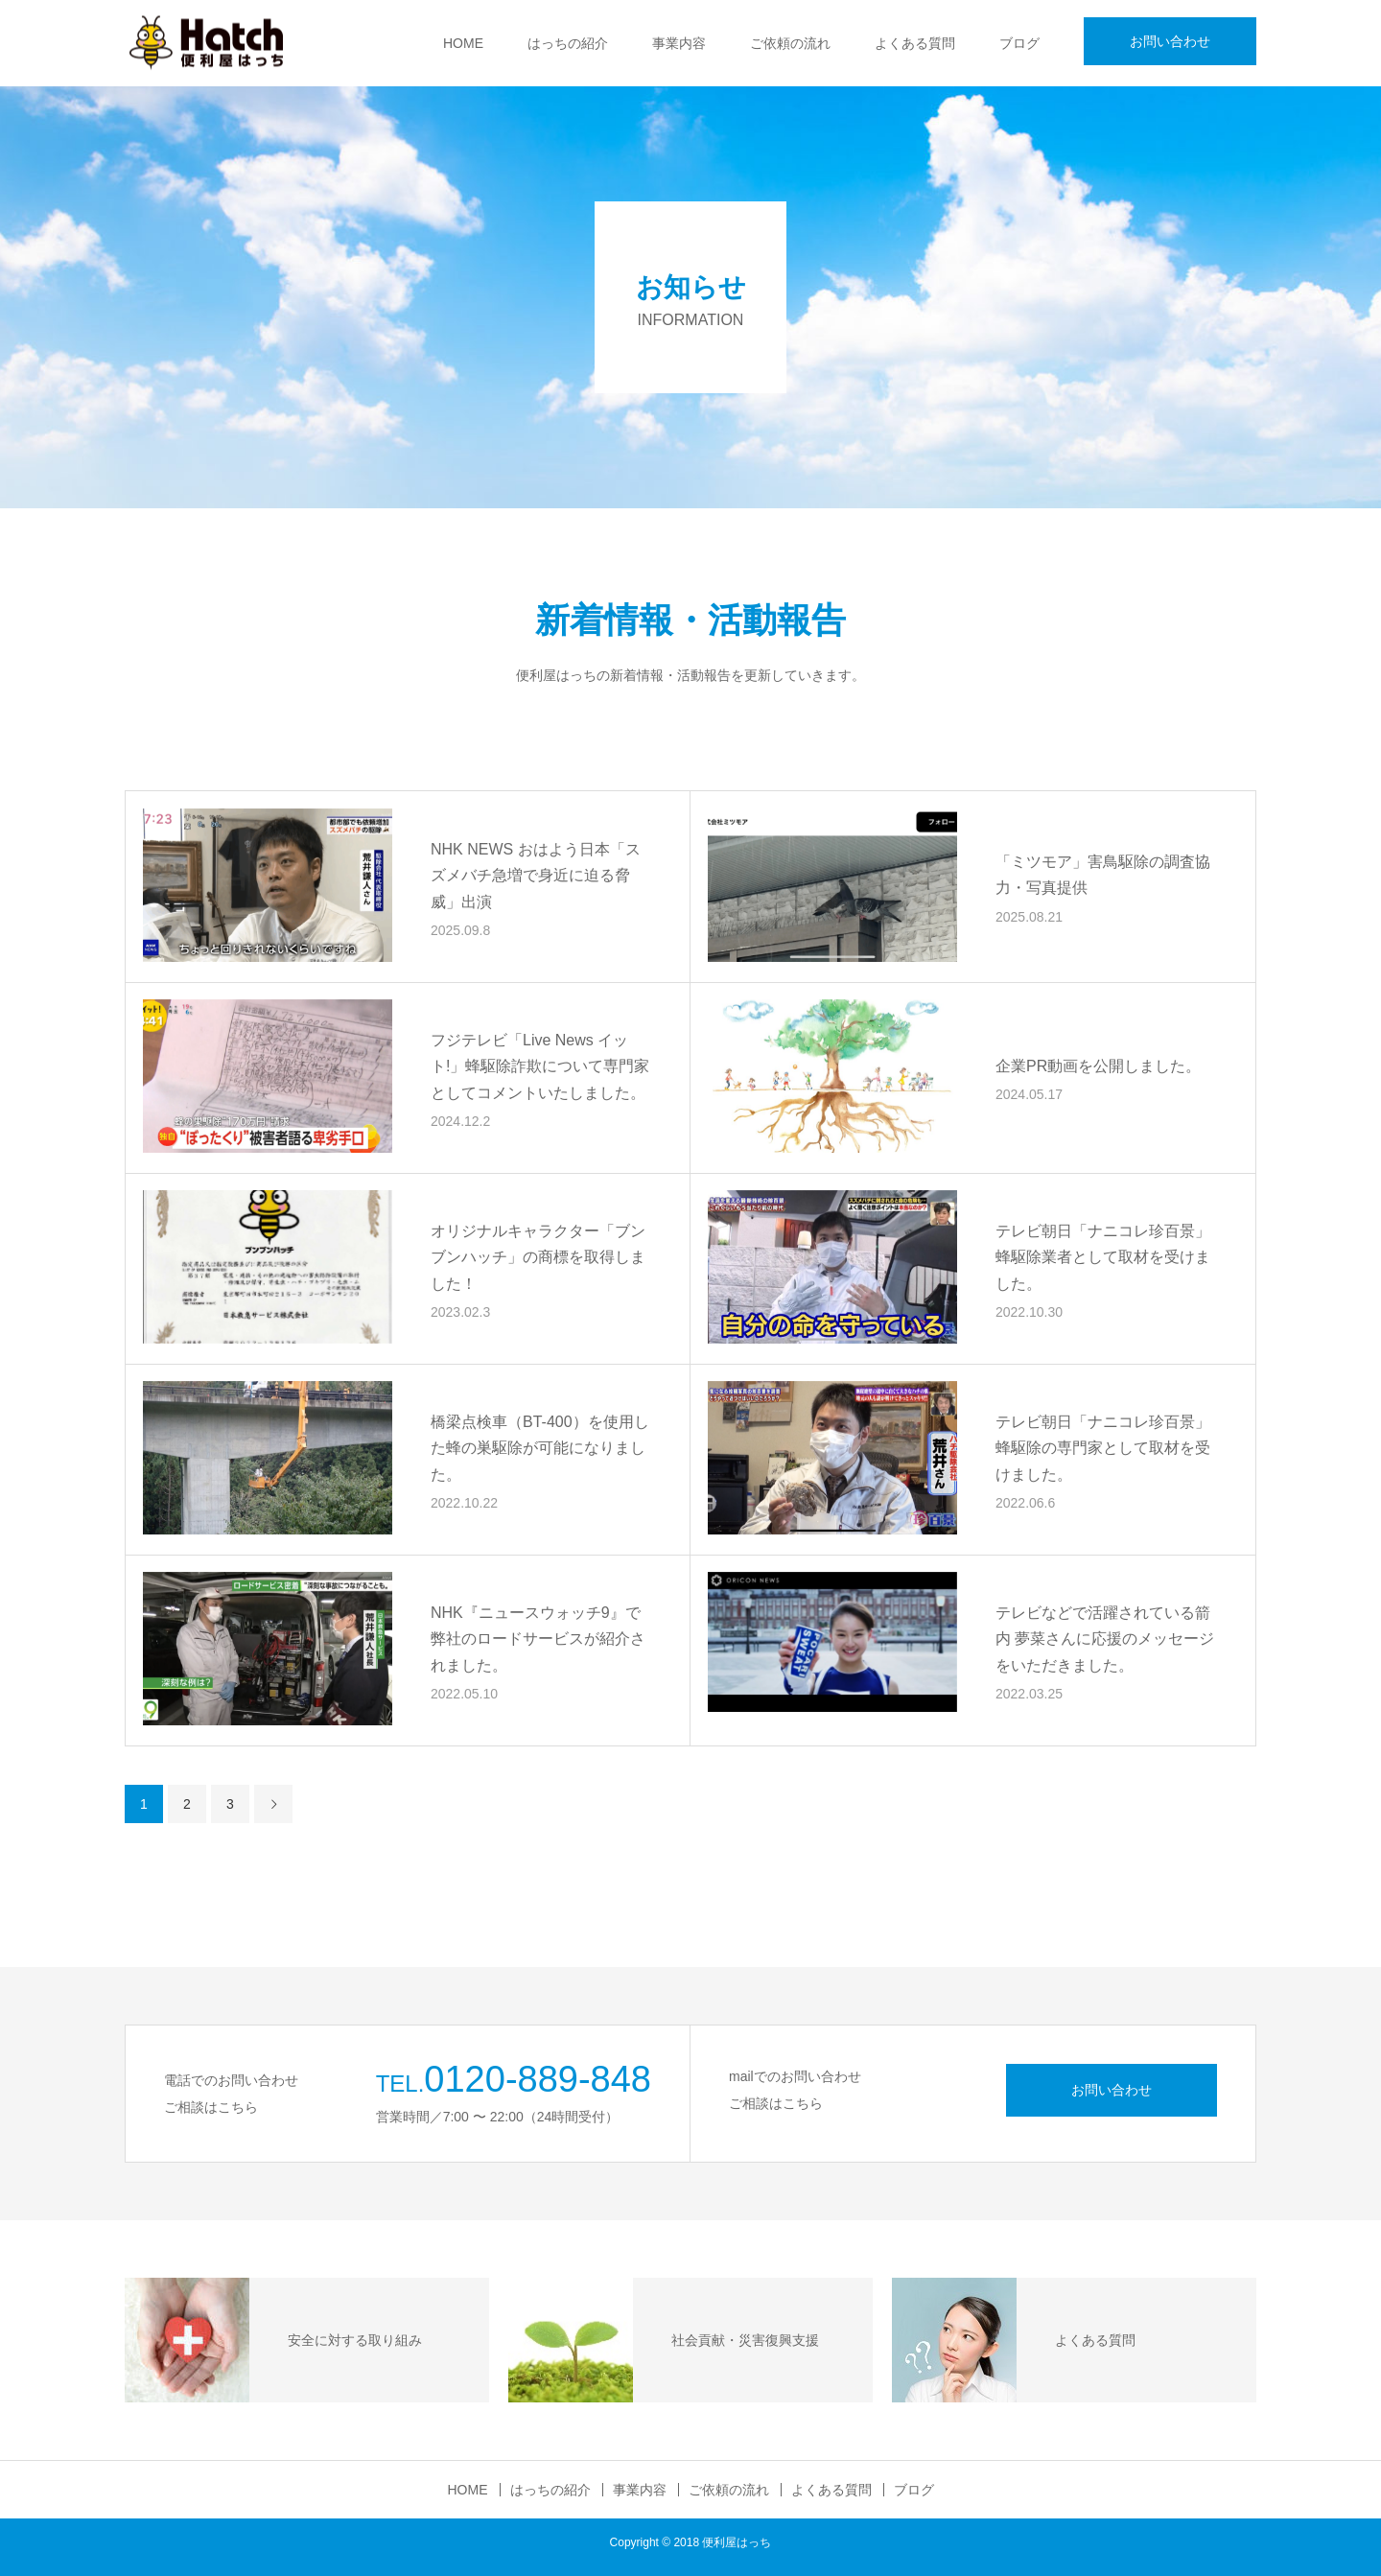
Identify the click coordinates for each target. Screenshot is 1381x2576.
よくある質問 (915, 43)
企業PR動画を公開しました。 (1098, 1066)
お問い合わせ (1170, 41)
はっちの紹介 (567, 43)
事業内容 (679, 43)
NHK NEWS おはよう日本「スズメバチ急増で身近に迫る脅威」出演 (536, 875)
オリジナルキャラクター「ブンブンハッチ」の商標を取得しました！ (538, 1257)
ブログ (1019, 43)
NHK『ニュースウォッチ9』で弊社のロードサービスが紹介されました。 (538, 1638)
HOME (463, 43)
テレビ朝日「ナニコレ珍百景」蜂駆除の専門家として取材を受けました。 (1102, 1448)
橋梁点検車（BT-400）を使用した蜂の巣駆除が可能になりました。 (540, 1448)
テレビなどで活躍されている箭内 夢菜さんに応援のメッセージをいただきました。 (1104, 1638)
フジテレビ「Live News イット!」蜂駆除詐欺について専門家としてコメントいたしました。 (540, 1066)
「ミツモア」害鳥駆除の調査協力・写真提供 (1102, 876)
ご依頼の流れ (790, 43)
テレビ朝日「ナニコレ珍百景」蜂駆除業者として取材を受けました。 (1102, 1257)
